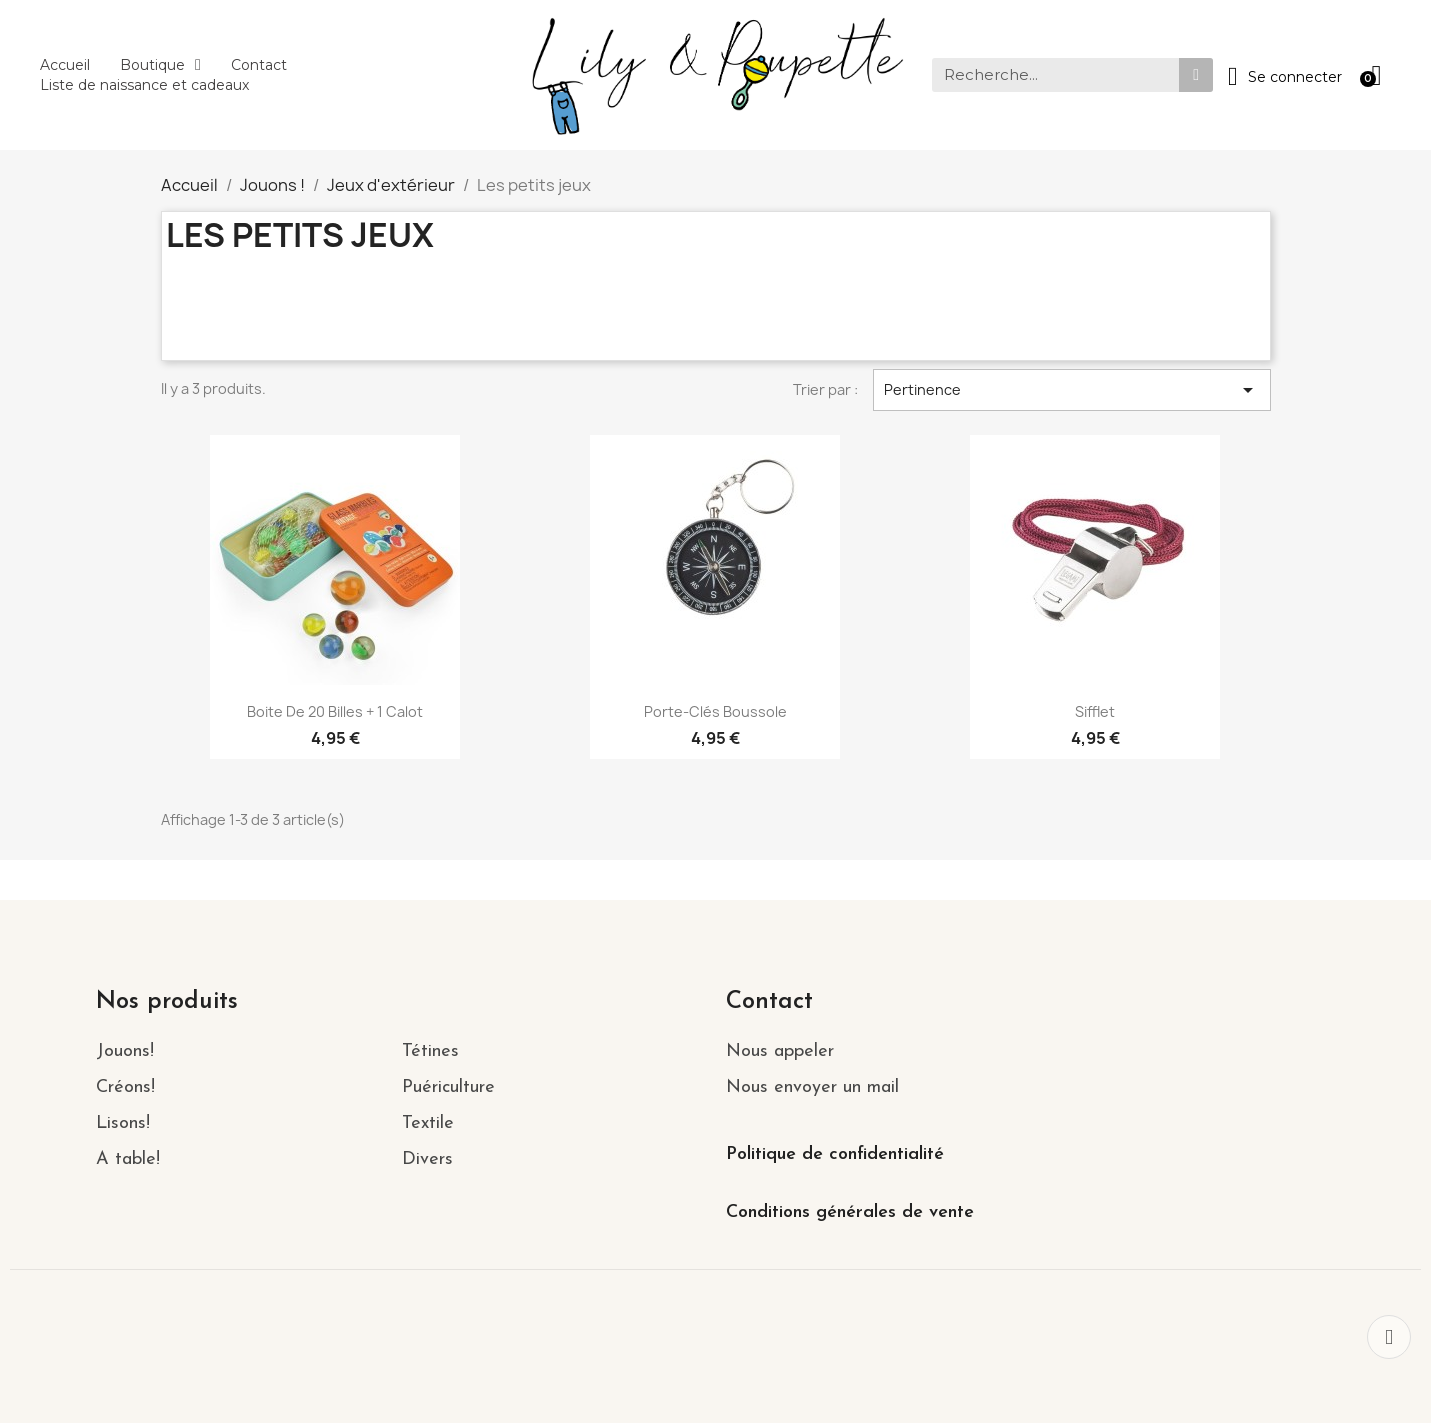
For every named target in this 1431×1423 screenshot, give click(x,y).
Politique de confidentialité (835, 1154)
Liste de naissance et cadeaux (144, 85)
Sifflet (1095, 711)
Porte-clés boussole (715, 711)
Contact (259, 65)
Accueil (65, 65)
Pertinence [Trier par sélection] (1072, 390)
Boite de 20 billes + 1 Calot (335, 711)
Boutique (160, 65)
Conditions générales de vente (850, 1212)
